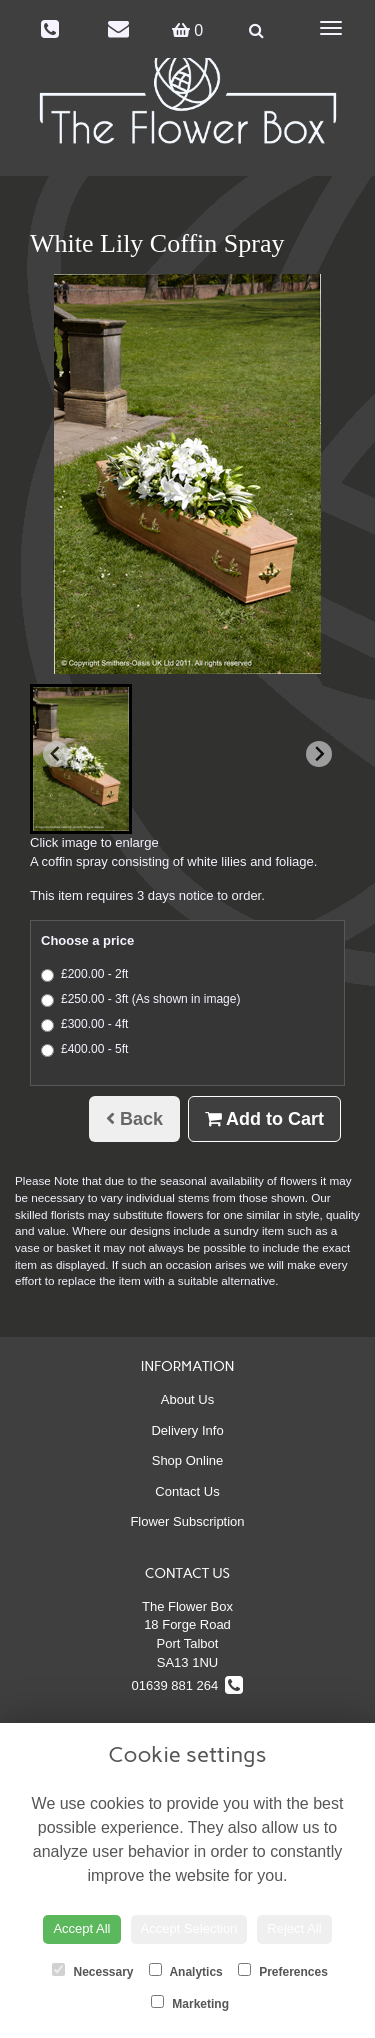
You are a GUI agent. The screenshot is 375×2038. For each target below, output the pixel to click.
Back (134, 1119)
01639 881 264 (188, 1685)
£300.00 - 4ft (84, 1024)
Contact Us (187, 1491)
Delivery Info (187, 1430)
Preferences (283, 1971)
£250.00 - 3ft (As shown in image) (140, 999)
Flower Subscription (187, 1521)
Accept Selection (189, 1928)
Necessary (92, 1971)
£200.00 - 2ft (84, 974)
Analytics (186, 1971)
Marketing (190, 2003)
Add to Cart (264, 1119)
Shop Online (188, 1460)
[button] (81, 759)
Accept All (81, 1928)
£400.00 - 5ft (84, 1049)
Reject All (294, 1928)
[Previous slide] (56, 754)
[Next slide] (319, 754)
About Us (187, 1399)
